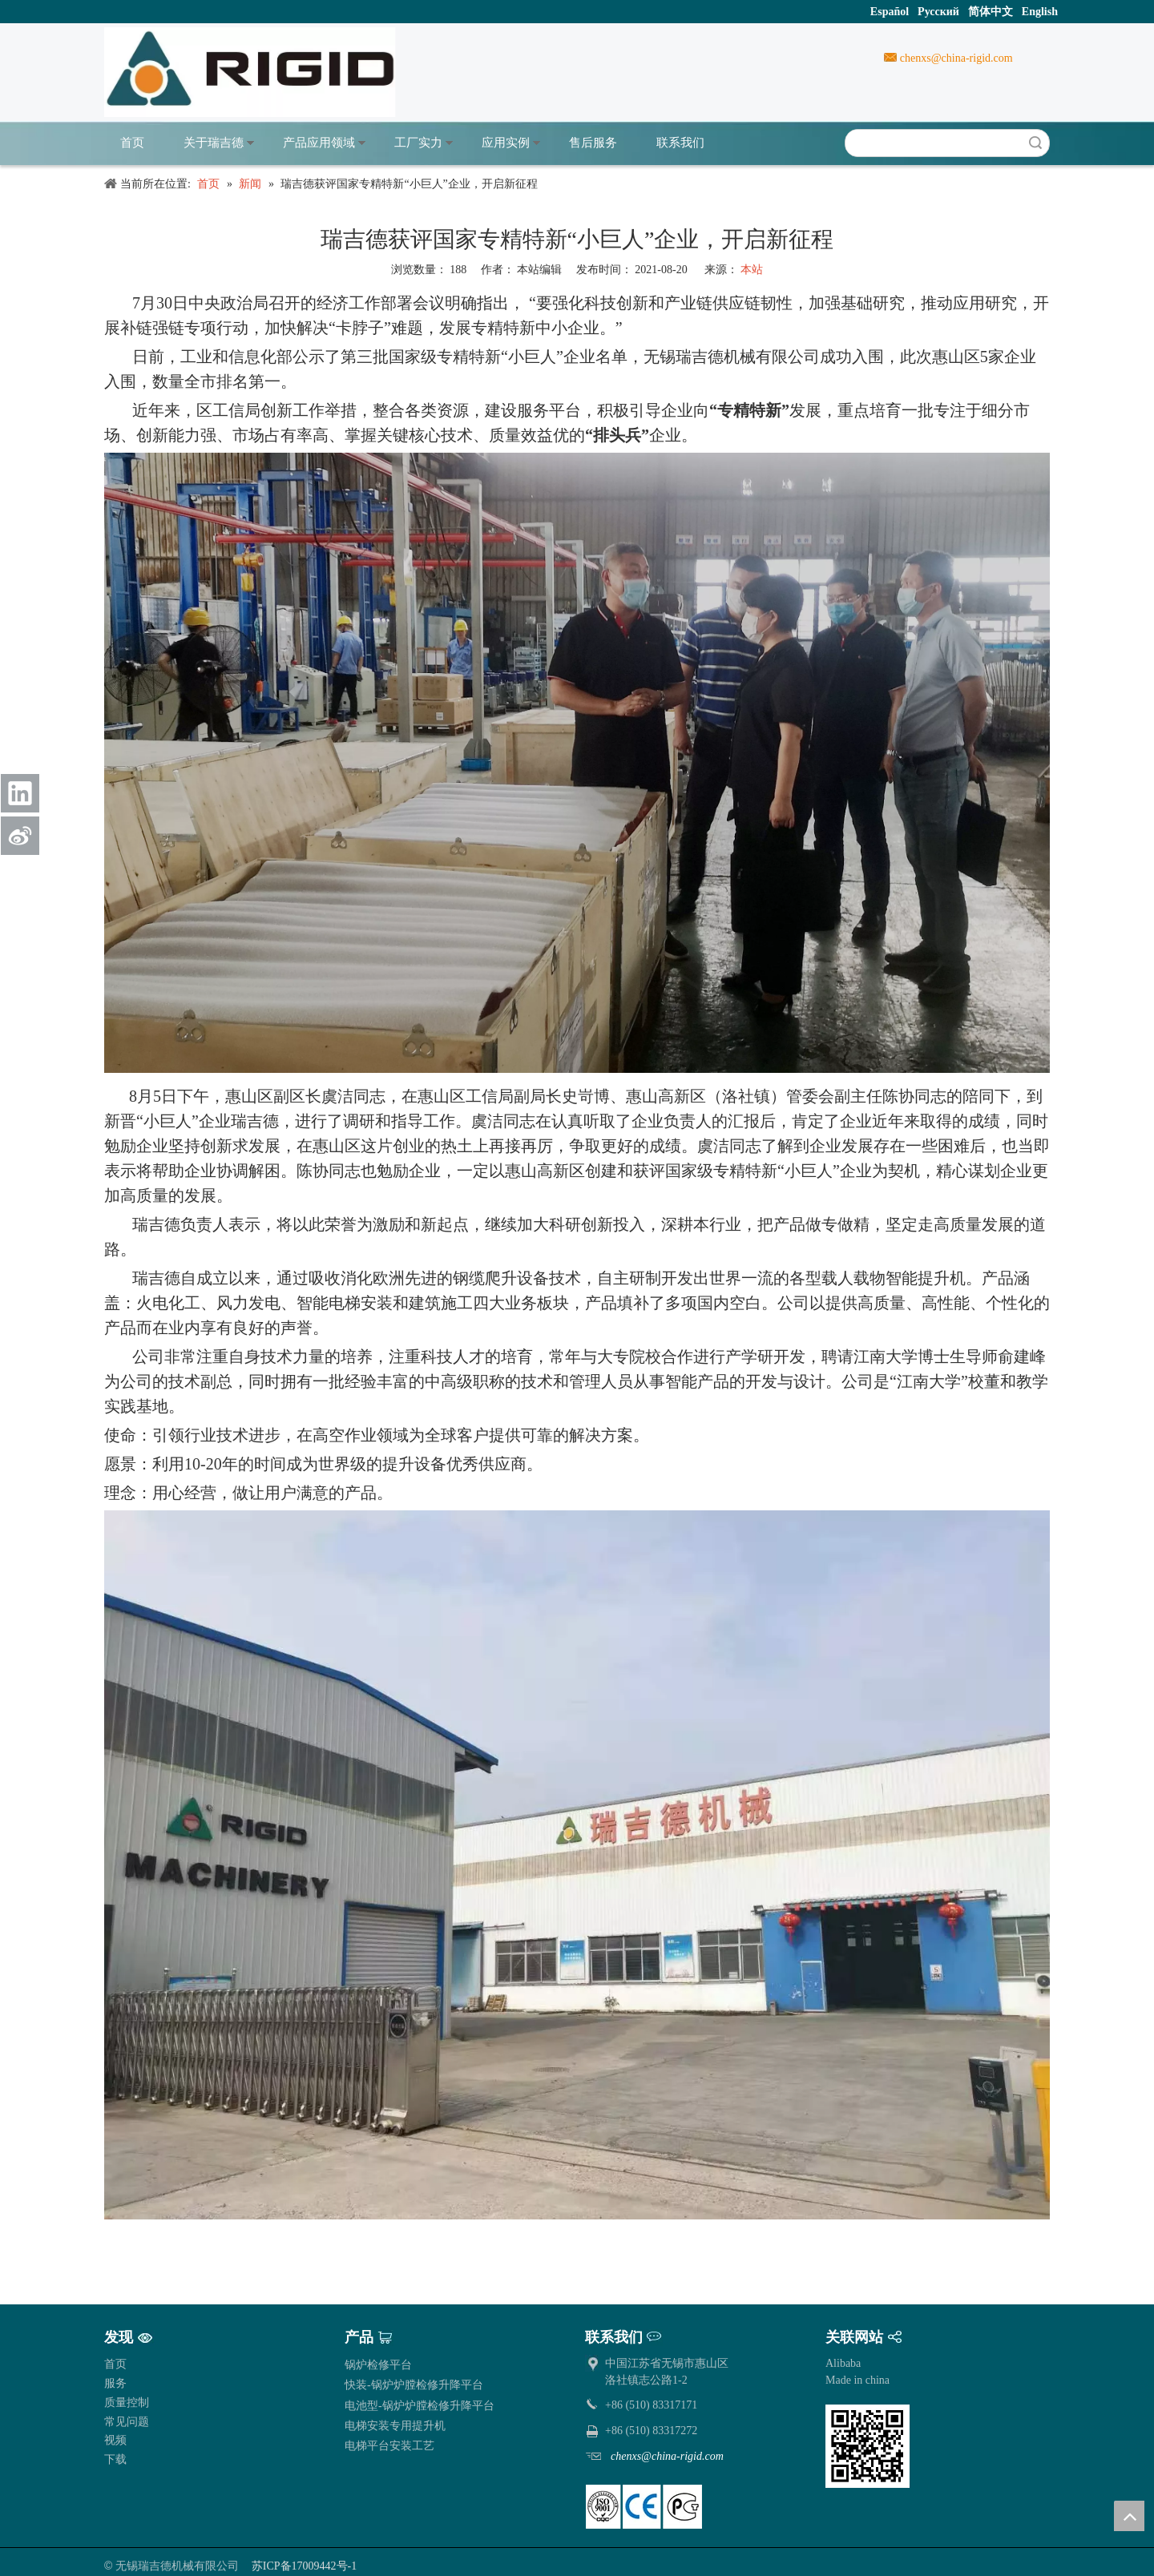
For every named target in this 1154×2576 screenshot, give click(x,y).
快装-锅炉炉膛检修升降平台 (414, 2385)
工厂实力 (418, 142)
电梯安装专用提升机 (395, 2426)
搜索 (1035, 143)
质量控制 (126, 2403)
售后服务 (593, 142)
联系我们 (680, 142)
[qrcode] (867, 2446)
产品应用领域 (319, 142)
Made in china (857, 2380)
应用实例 (506, 142)
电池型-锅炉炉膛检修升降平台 (419, 2406)
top (1129, 2516)
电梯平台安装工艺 (389, 2446)
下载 (115, 2459)
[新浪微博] (20, 835)
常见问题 (126, 2422)
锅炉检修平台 (378, 2365)
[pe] (644, 2507)
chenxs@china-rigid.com (954, 58)
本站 (751, 270)
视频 (115, 2440)
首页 (132, 142)
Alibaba (843, 2363)
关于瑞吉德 (214, 142)
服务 (115, 2383)
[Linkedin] (20, 793)
